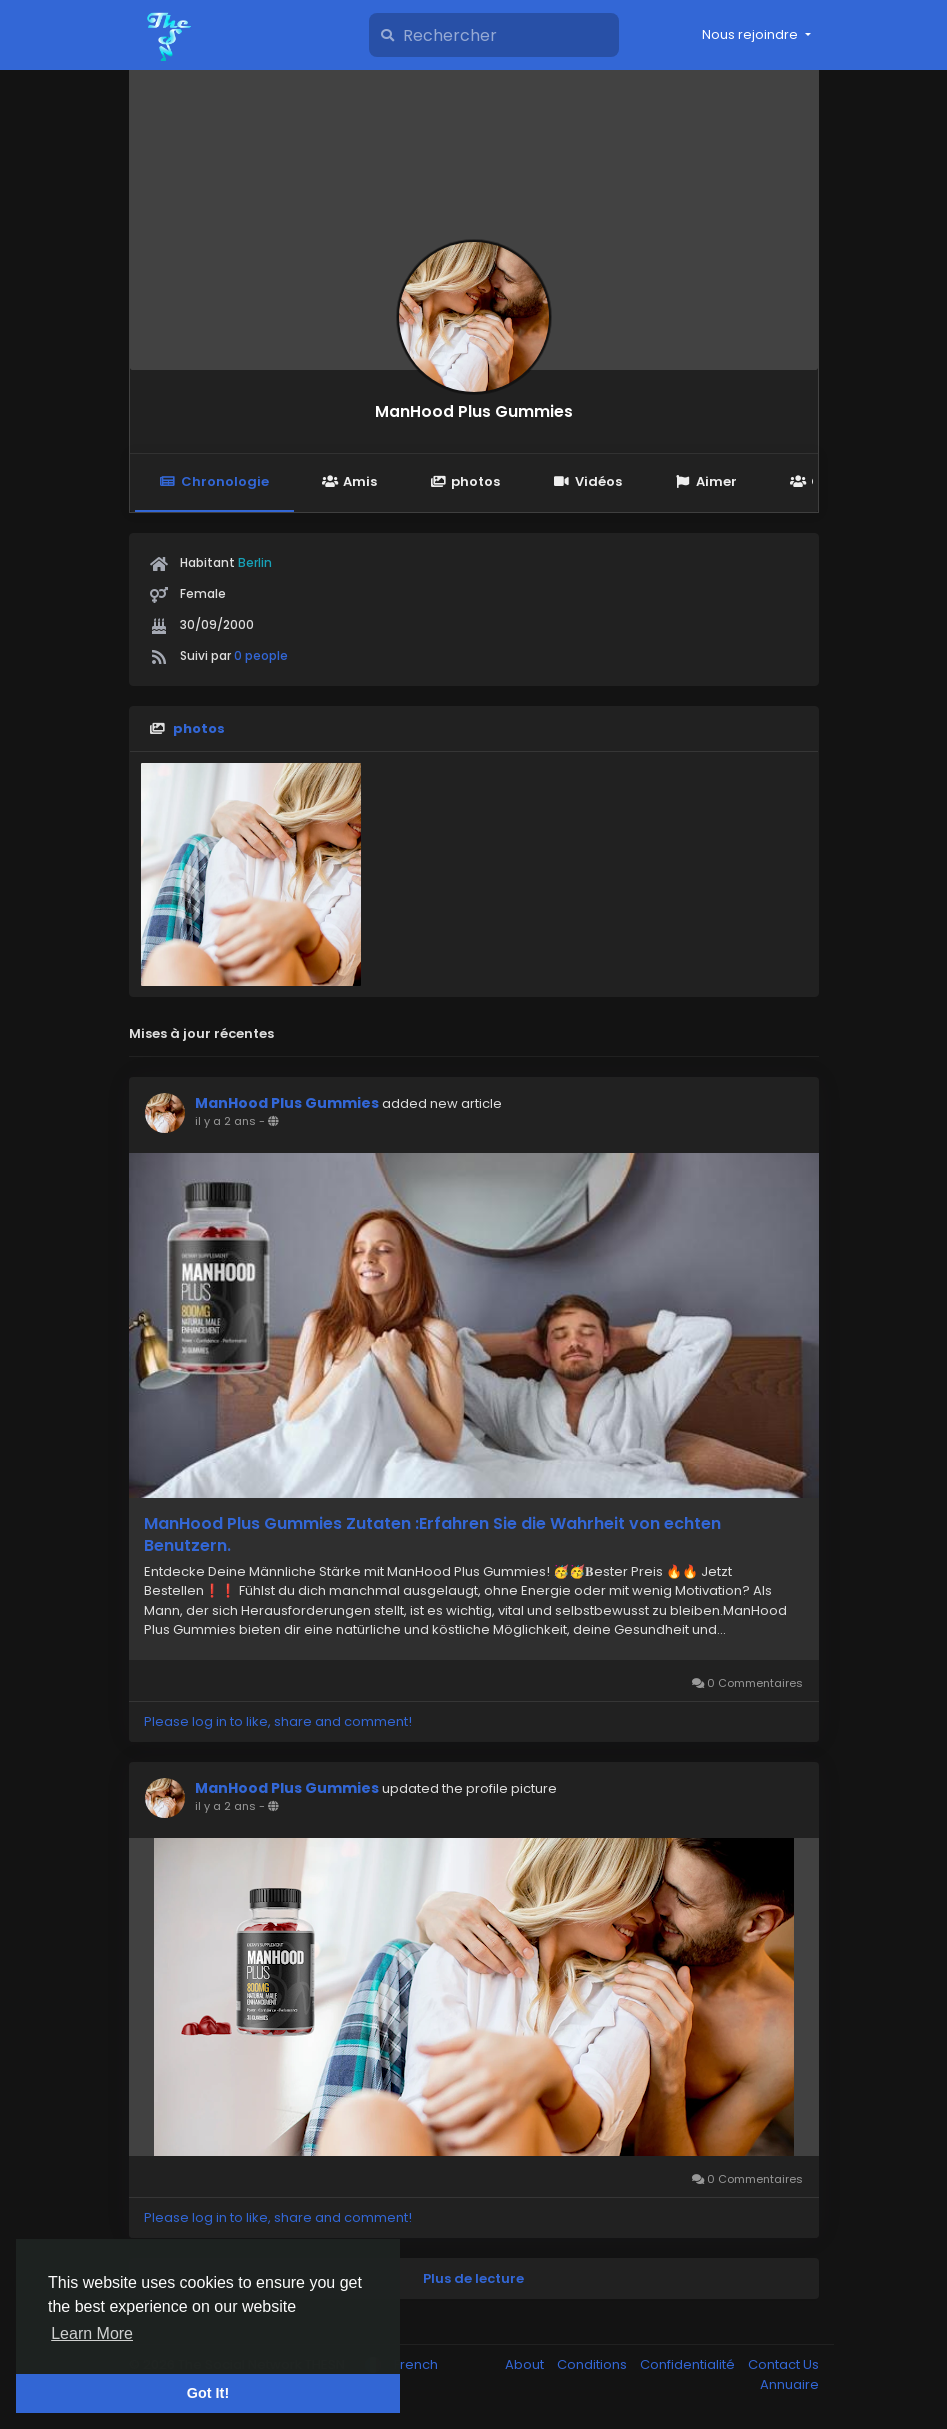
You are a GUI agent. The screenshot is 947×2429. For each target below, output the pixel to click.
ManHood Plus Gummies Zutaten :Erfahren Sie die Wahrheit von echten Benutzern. (432, 1535)
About (526, 2364)
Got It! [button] (208, 2393)
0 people (261, 655)
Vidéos (587, 481)
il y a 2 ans (225, 1121)
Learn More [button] (92, 2333)
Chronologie (214, 481)
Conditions (593, 2364)
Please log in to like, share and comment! (278, 1721)
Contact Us (783, 2364)
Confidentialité (689, 2364)
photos (465, 481)
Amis (349, 481)
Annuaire (789, 2384)
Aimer (706, 481)
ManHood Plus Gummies (474, 411)
